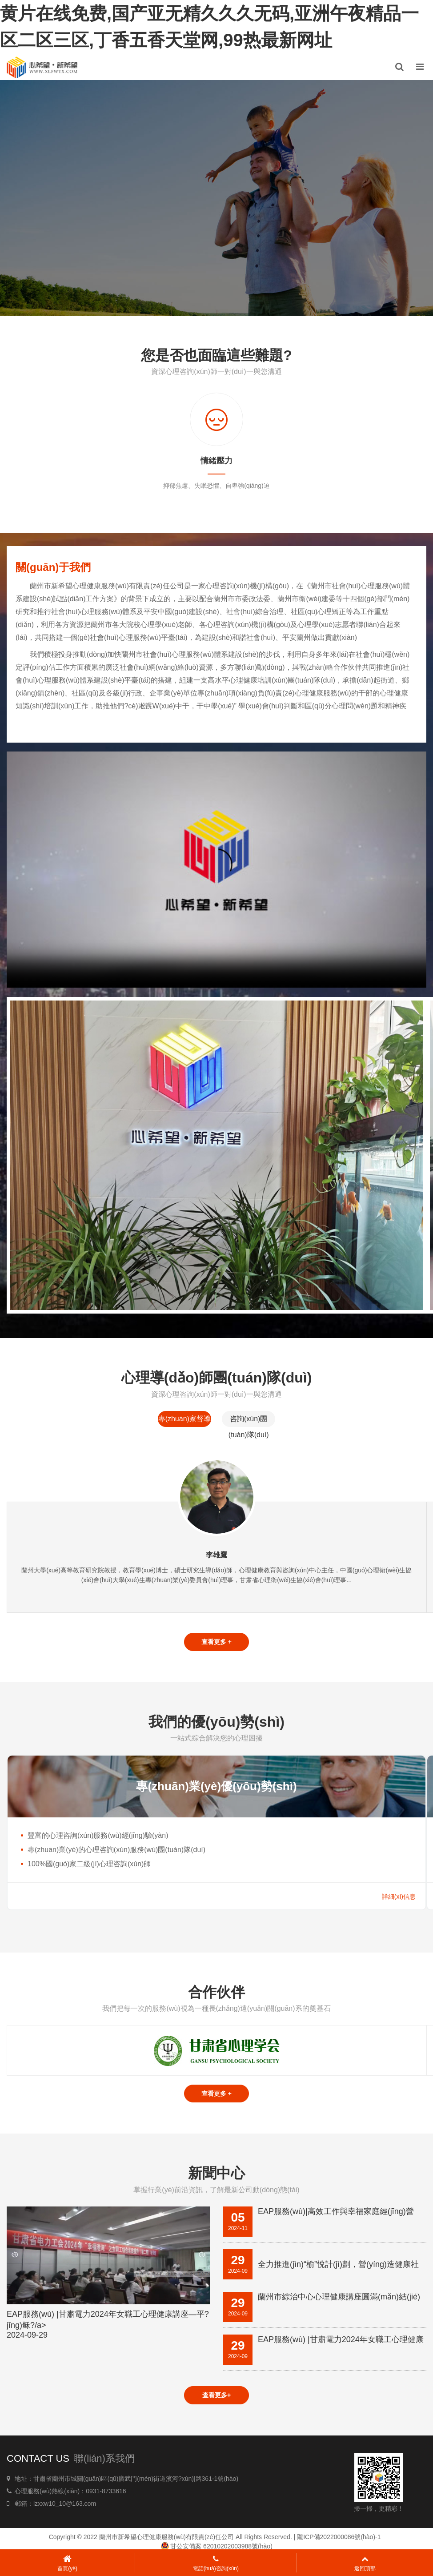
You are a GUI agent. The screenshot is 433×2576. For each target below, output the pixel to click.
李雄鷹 (216, 1555)
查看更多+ (216, 2396)
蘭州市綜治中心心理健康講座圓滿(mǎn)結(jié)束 (339, 2298)
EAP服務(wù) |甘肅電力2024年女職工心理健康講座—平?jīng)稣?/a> (108, 2325)
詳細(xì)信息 (399, 1897)
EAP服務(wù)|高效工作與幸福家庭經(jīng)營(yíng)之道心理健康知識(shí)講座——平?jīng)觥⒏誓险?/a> (338, 2213)
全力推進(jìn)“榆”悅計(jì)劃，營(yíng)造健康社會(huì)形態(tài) (338, 2266)
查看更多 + (216, 1642)
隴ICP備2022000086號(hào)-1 (339, 2538)
